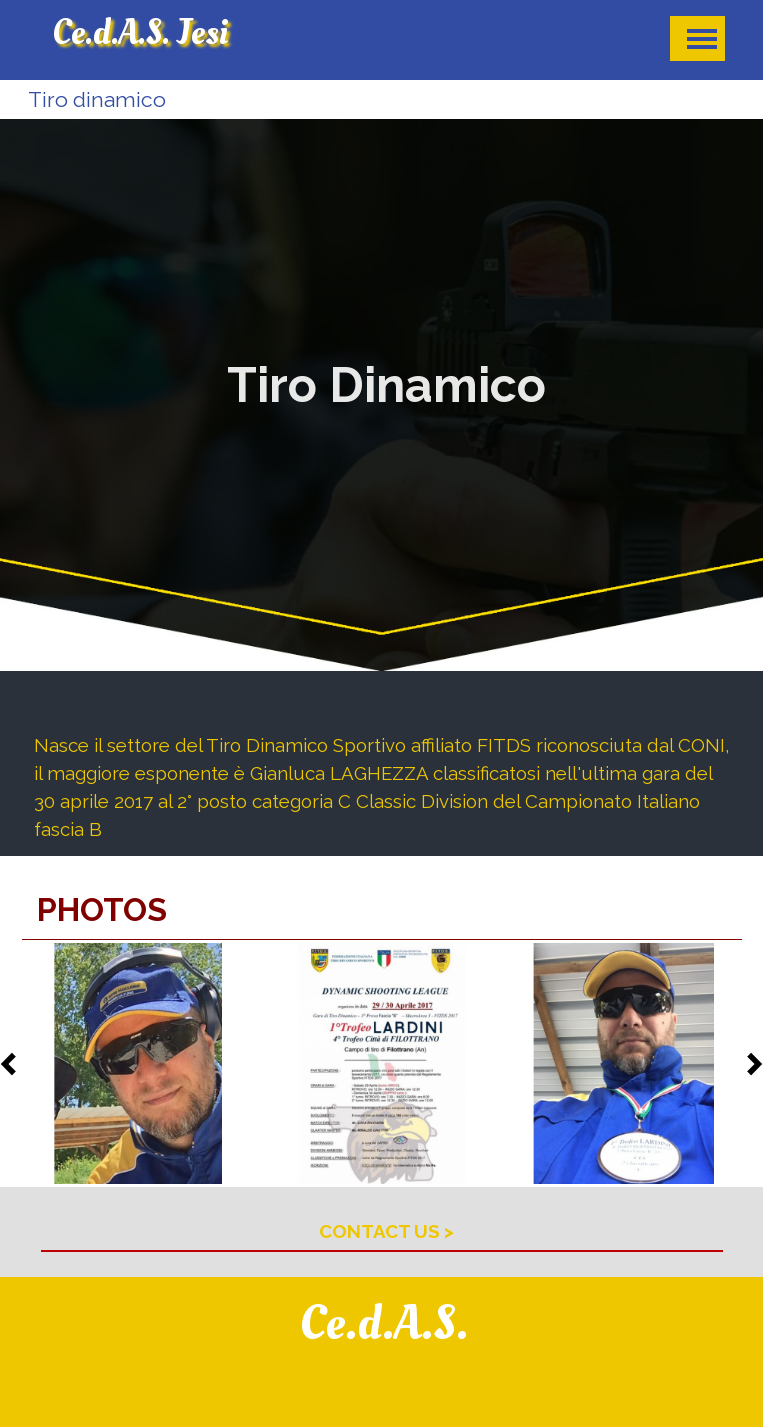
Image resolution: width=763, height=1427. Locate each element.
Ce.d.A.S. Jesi (140, 33)
